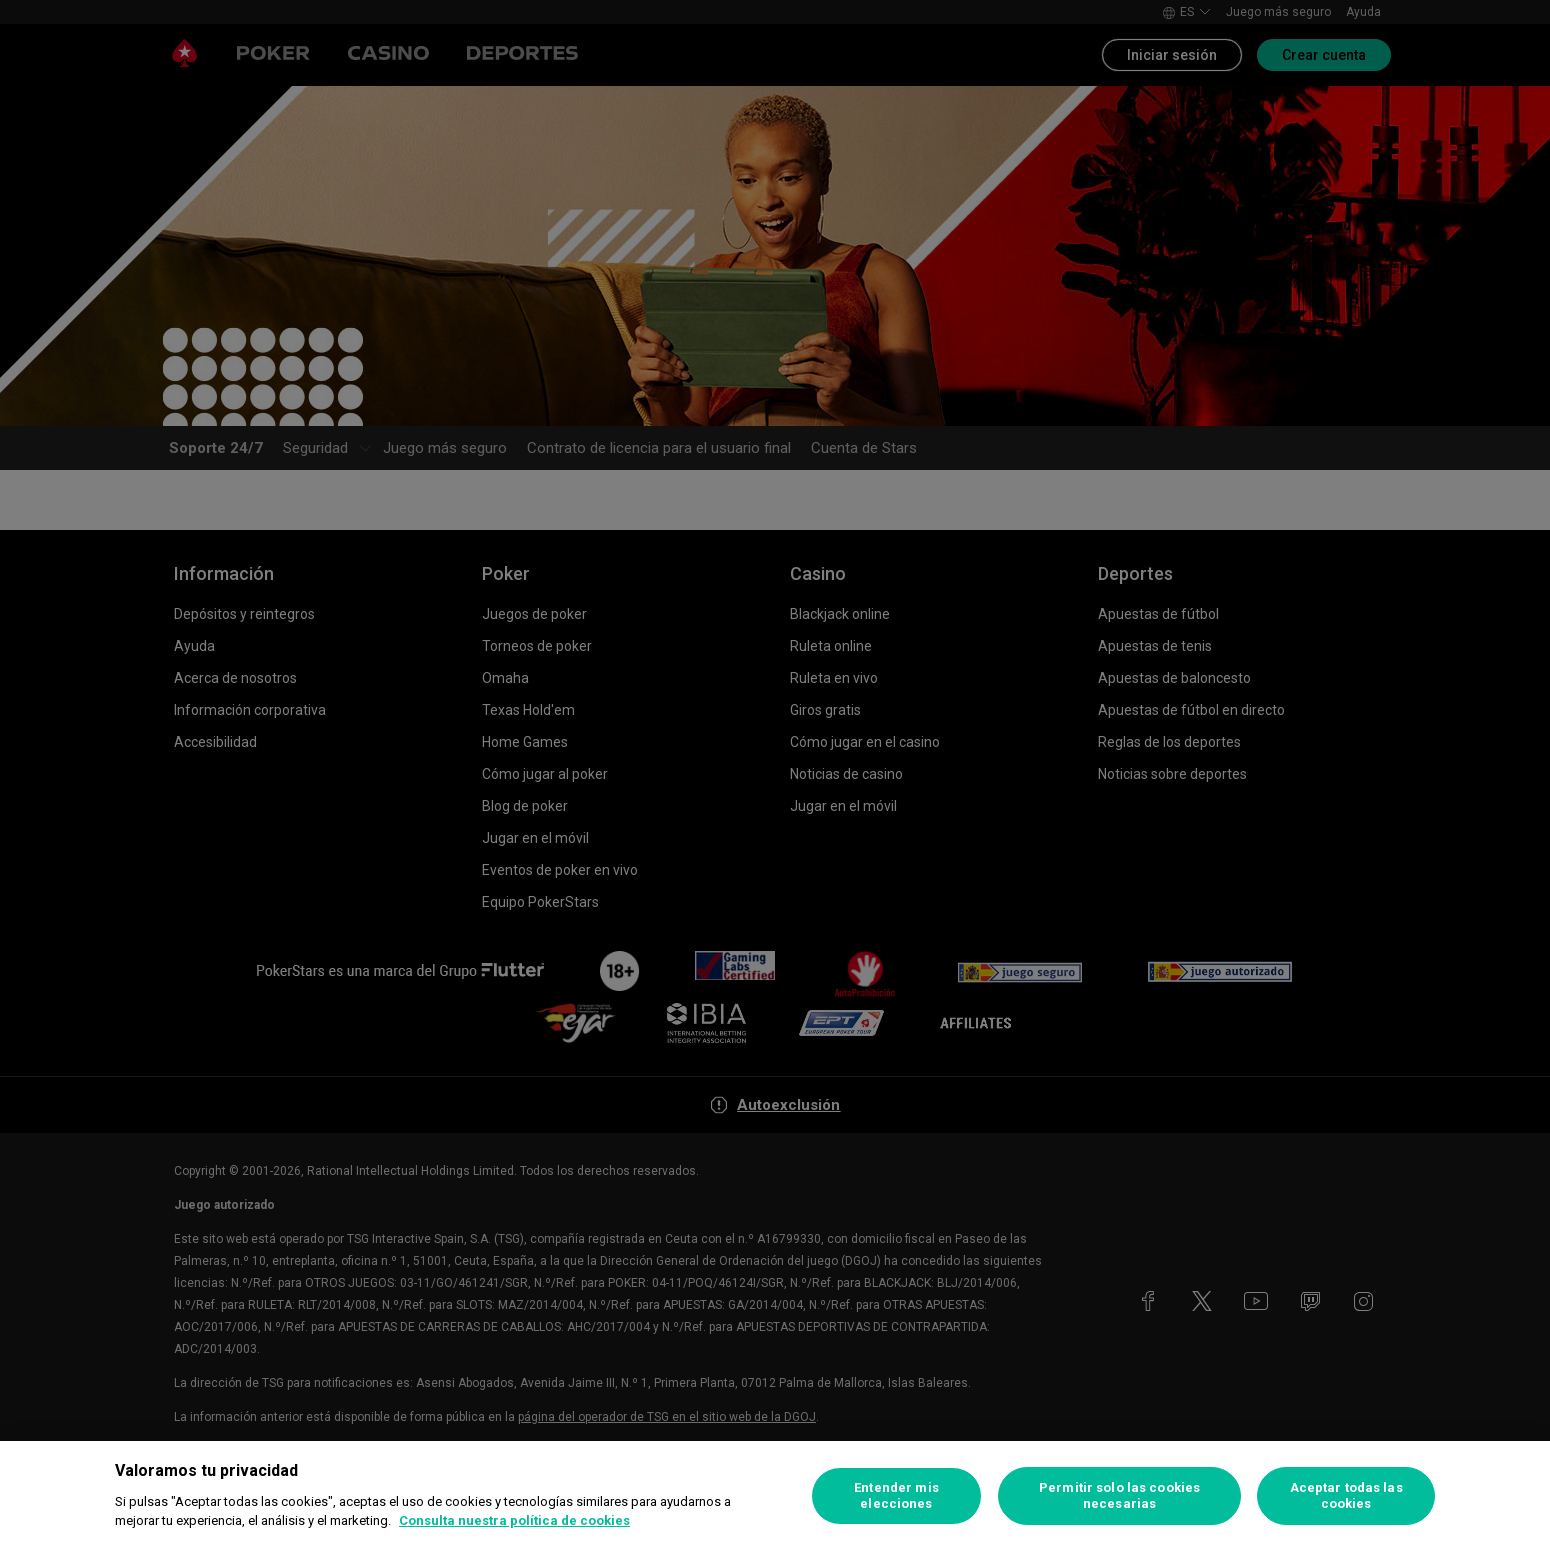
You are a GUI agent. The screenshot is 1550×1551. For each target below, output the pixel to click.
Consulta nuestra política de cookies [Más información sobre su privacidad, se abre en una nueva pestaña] (514, 1520)
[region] (775, 1496)
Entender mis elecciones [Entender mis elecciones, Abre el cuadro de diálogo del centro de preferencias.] (896, 1495)
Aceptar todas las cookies (1346, 1495)
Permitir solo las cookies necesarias (1119, 1495)
